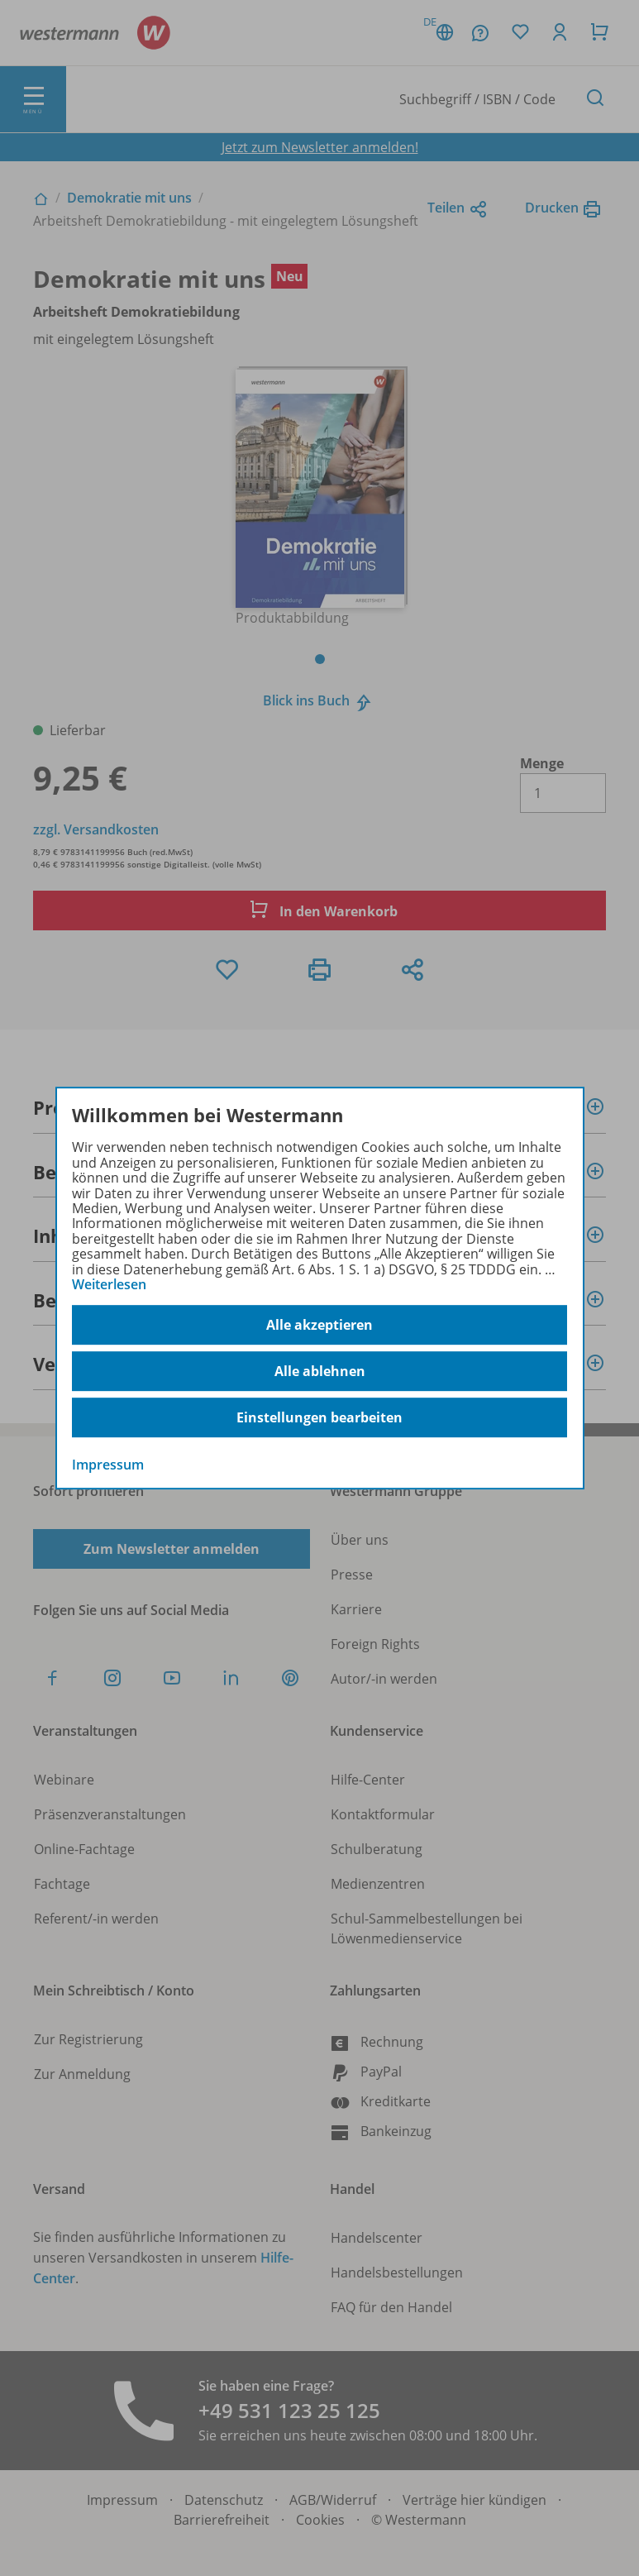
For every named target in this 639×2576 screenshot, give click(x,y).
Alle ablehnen (319, 1371)
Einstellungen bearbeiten (319, 1417)
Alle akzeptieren (319, 1325)
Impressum (108, 1465)
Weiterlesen (109, 1284)
